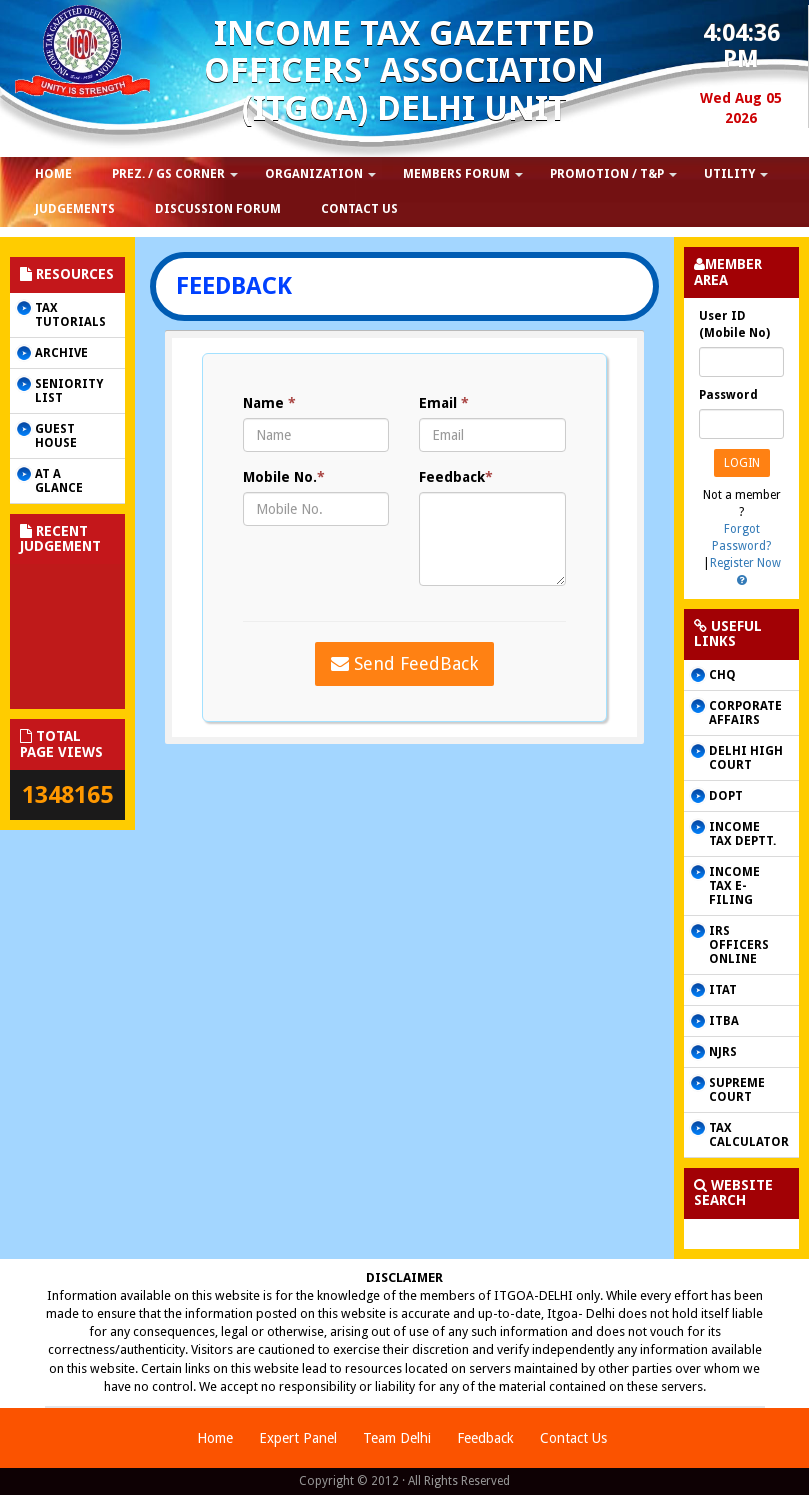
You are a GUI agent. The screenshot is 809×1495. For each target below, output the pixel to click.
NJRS (723, 1052)
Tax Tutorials (70, 315)
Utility (729, 174)
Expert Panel (298, 1438)
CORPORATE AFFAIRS (745, 713)
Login (742, 463)
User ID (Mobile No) (734, 324)
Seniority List (69, 391)
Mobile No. (284, 477)
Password (728, 395)
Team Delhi (397, 1438)
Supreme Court (737, 1090)
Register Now (745, 563)
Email (444, 403)
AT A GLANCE (59, 481)
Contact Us (573, 1438)
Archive (61, 353)
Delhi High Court (746, 758)
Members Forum (456, 174)
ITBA (724, 1021)
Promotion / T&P (607, 174)
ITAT (723, 990)
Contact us (359, 209)
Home (215, 1438)
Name (269, 403)
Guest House (56, 436)
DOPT (726, 796)
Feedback (456, 477)
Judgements (75, 209)
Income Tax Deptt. (742, 834)
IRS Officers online (739, 945)
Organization (314, 174)
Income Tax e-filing (734, 886)
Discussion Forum (218, 209)
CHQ (722, 675)
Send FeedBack (404, 663)
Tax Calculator (749, 1135)
